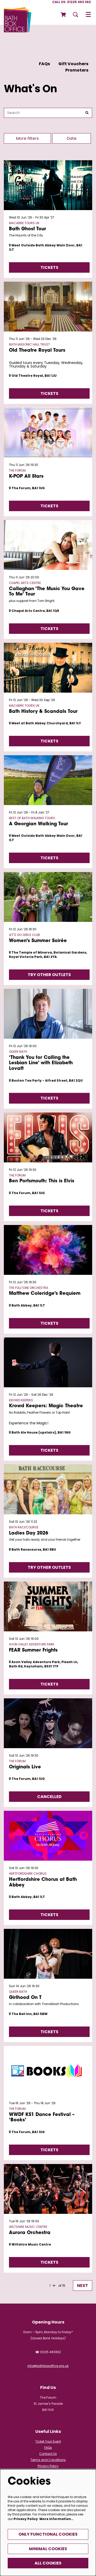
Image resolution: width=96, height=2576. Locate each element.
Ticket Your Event (48, 2441)
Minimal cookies (48, 2549)
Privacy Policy (48, 2466)
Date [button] (72, 138)
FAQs (44, 64)
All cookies (48, 2563)
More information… (56, 2519)
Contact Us (48, 2454)
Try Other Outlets (49, 975)
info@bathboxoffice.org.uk (48, 2366)
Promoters (76, 70)
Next (82, 2285)
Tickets (49, 267)
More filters (27, 138)
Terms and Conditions (48, 2460)
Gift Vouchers (73, 64)
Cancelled (49, 1797)
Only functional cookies (48, 2534)
